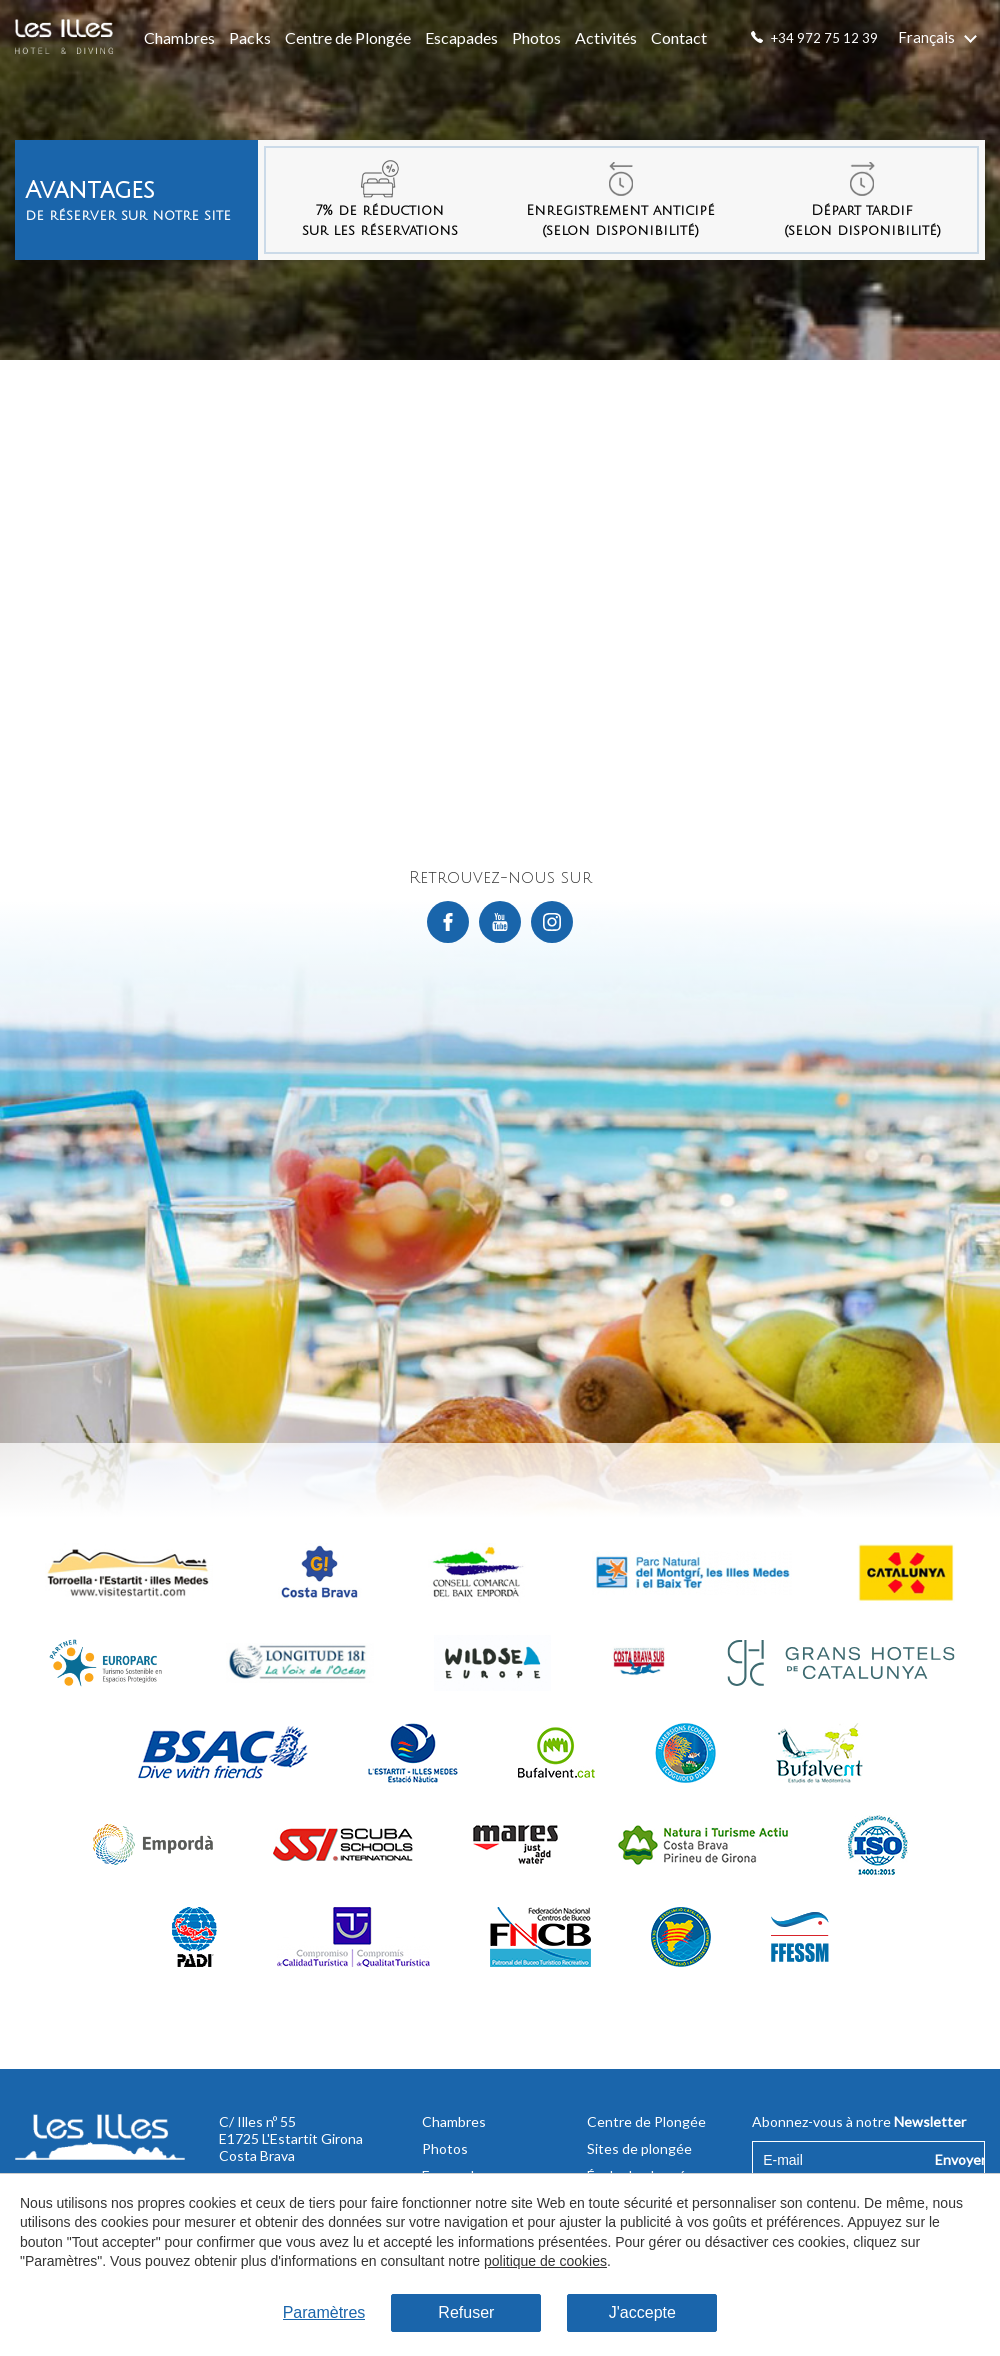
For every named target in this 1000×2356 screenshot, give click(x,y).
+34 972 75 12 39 (824, 38)
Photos (536, 37)
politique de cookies (545, 2261)
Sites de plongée (639, 2148)
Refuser (466, 2312)
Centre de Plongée (348, 37)
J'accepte (642, 2312)
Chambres (179, 37)
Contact (679, 37)
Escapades (461, 37)
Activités (606, 37)
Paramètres (324, 2312)
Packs (250, 37)
